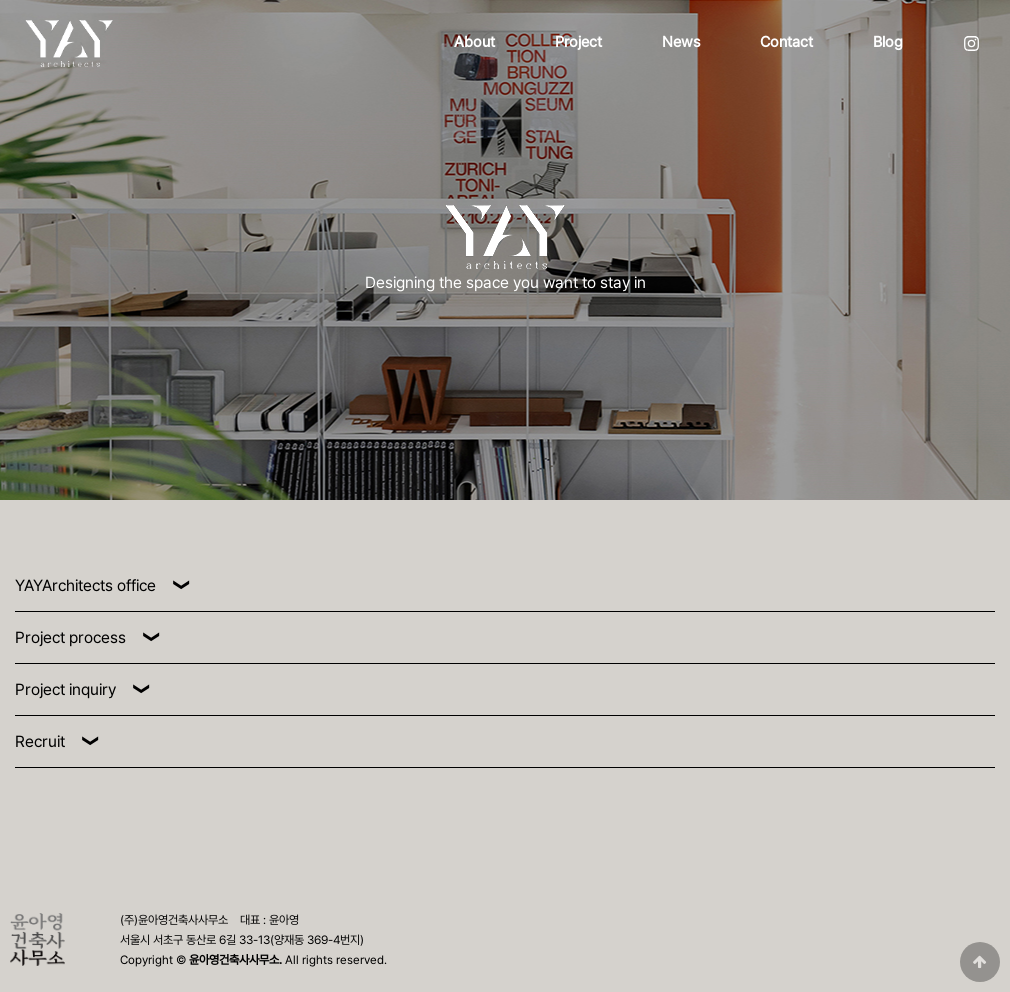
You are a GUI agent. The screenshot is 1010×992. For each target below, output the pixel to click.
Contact (786, 42)
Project (578, 42)
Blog (888, 42)
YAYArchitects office (85, 585)
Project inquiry (65, 689)
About (474, 42)
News (681, 42)
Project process (70, 637)
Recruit (40, 741)
